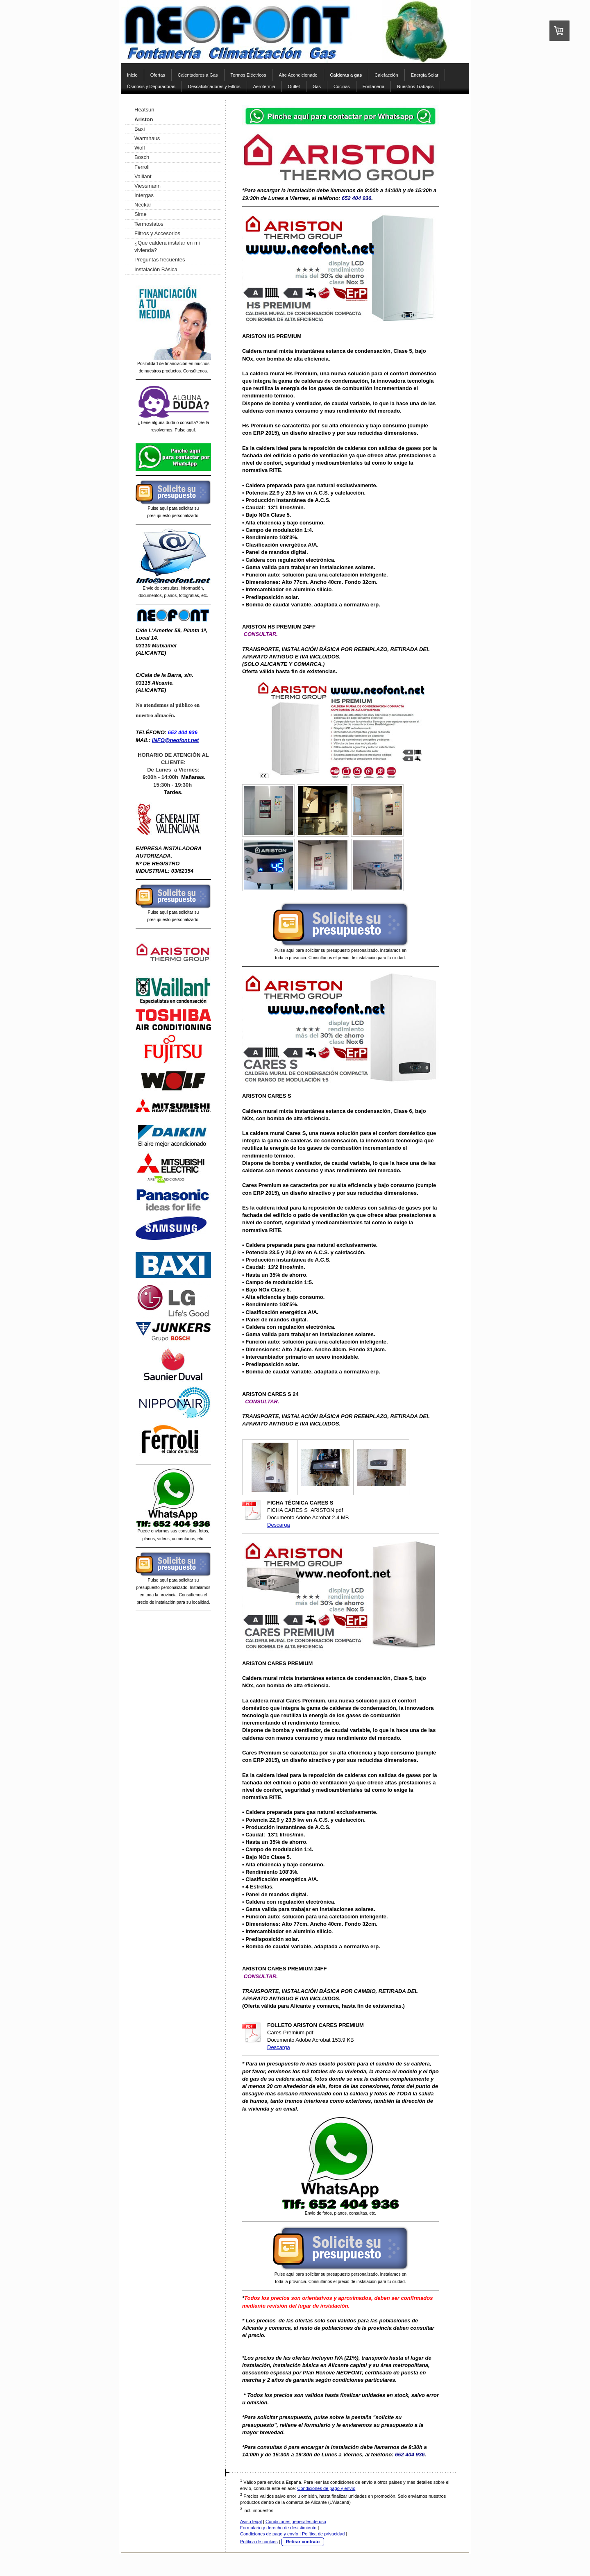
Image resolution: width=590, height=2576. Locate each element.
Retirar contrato (303, 2541)
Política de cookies (259, 2541)
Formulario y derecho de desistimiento (278, 2527)
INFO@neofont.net (175, 740)
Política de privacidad (323, 2533)
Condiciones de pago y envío (326, 2488)
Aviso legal (251, 2521)
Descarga (278, 1525)
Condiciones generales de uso (296, 2521)
